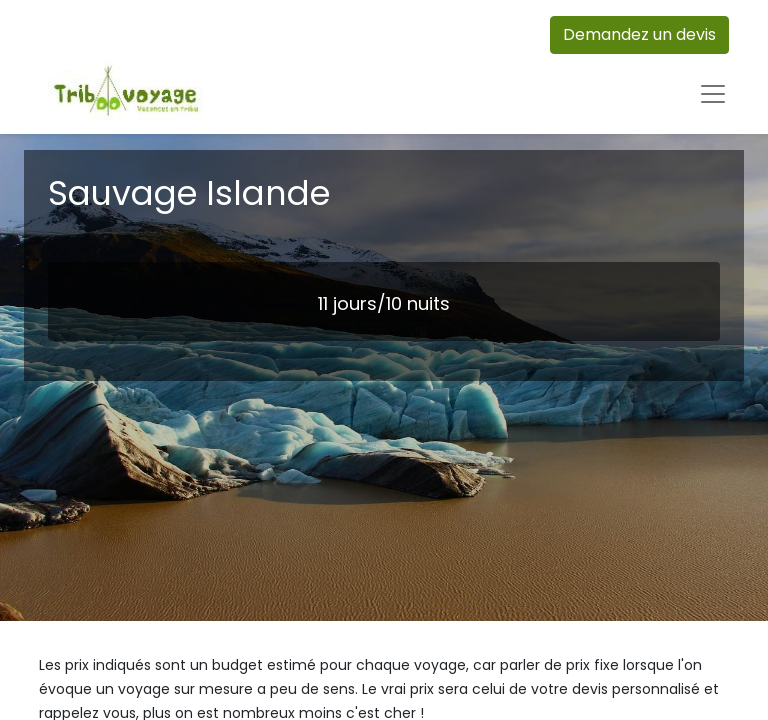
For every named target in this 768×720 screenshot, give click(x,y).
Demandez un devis (639, 34)
